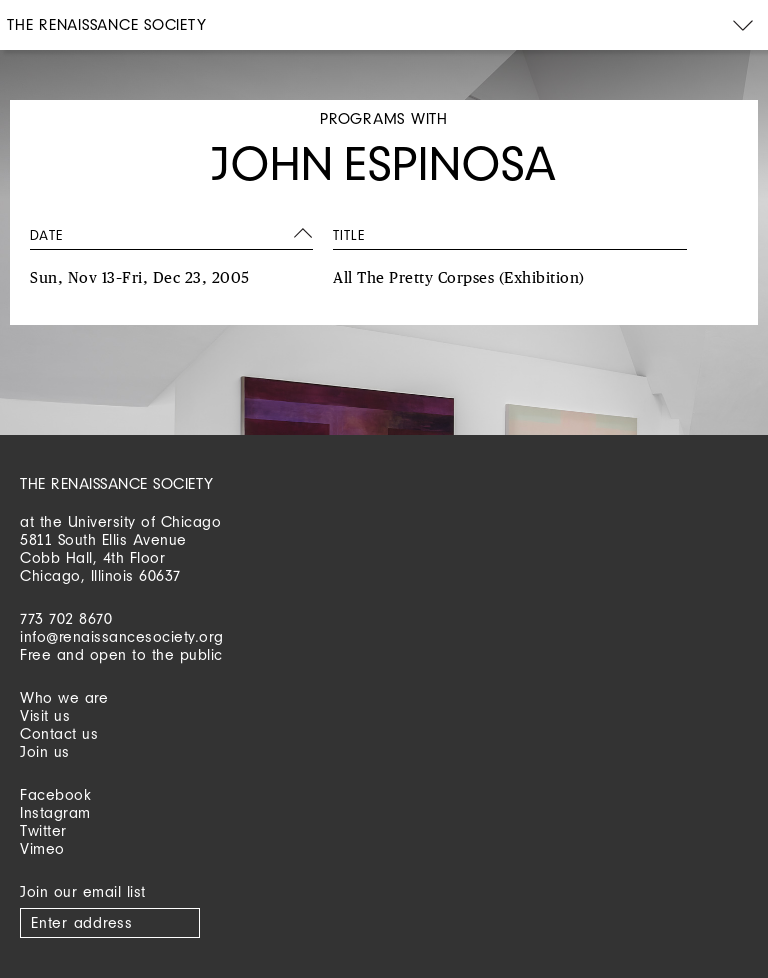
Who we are (64, 697)
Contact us (59, 733)
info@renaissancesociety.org (122, 636)
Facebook (55, 794)
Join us (45, 751)
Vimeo (42, 848)
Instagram (55, 812)
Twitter (43, 830)
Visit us (45, 715)
